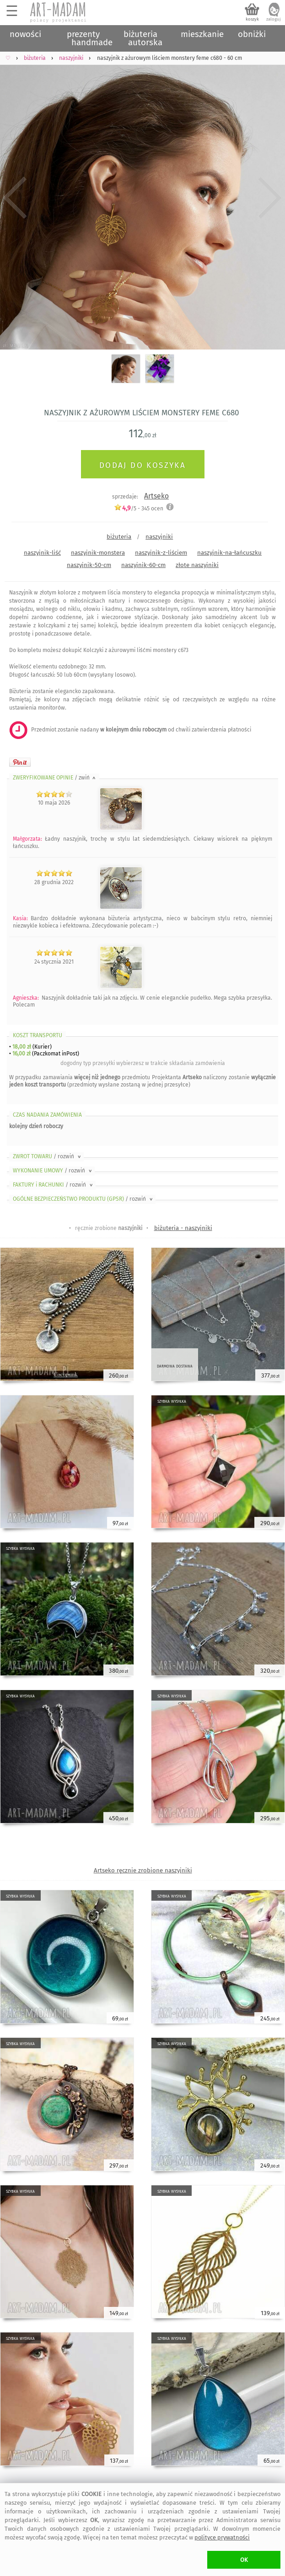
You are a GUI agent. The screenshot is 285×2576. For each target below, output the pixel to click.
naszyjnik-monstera (98, 552)
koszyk (252, 19)
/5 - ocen (138, 508)
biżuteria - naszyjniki (183, 1227)
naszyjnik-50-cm (89, 565)
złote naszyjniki (197, 565)
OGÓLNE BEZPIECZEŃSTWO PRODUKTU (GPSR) (83, 1199)
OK (244, 2559)
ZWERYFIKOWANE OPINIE (55, 777)
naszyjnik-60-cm (143, 565)
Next (270, 198)
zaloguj (273, 19)
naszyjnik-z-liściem (161, 552)
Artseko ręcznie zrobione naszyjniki (143, 1870)
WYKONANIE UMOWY (53, 1170)
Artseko (156, 496)
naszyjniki (159, 536)
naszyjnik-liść (42, 552)
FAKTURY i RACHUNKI (53, 1185)
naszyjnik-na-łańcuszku (229, 552)
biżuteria (119, 536)
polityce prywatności (222, 2537)
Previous (15, 198)
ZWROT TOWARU (47, 1156)
